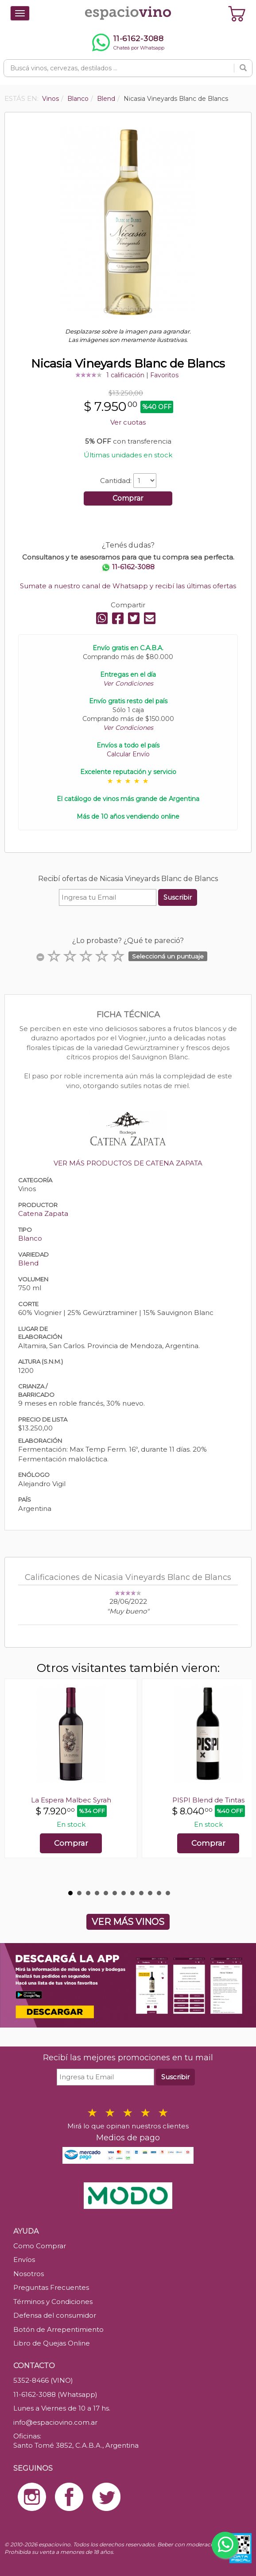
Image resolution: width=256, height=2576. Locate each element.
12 (168, 1893)
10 (150, 1893)
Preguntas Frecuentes (51, 2287)
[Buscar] (243, 68)
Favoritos (164, 375)
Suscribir (177, 897)
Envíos (24, 2259)
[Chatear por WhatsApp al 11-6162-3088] (128, 42)
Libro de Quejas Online (51, 2343)
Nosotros (28, 2273)
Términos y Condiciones (53, 2301)
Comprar (128, 498)
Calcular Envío (128, 754)
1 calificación (125, 375)
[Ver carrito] (237, 13)
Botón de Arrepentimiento (58, 2329)
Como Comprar (39, 2246)
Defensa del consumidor (54, 2315)
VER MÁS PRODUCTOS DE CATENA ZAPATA (128, 1163)
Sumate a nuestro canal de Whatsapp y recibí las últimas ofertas (128, 586)
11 (159, 1893)
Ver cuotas (128, 422)
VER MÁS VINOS (128, 1922)
